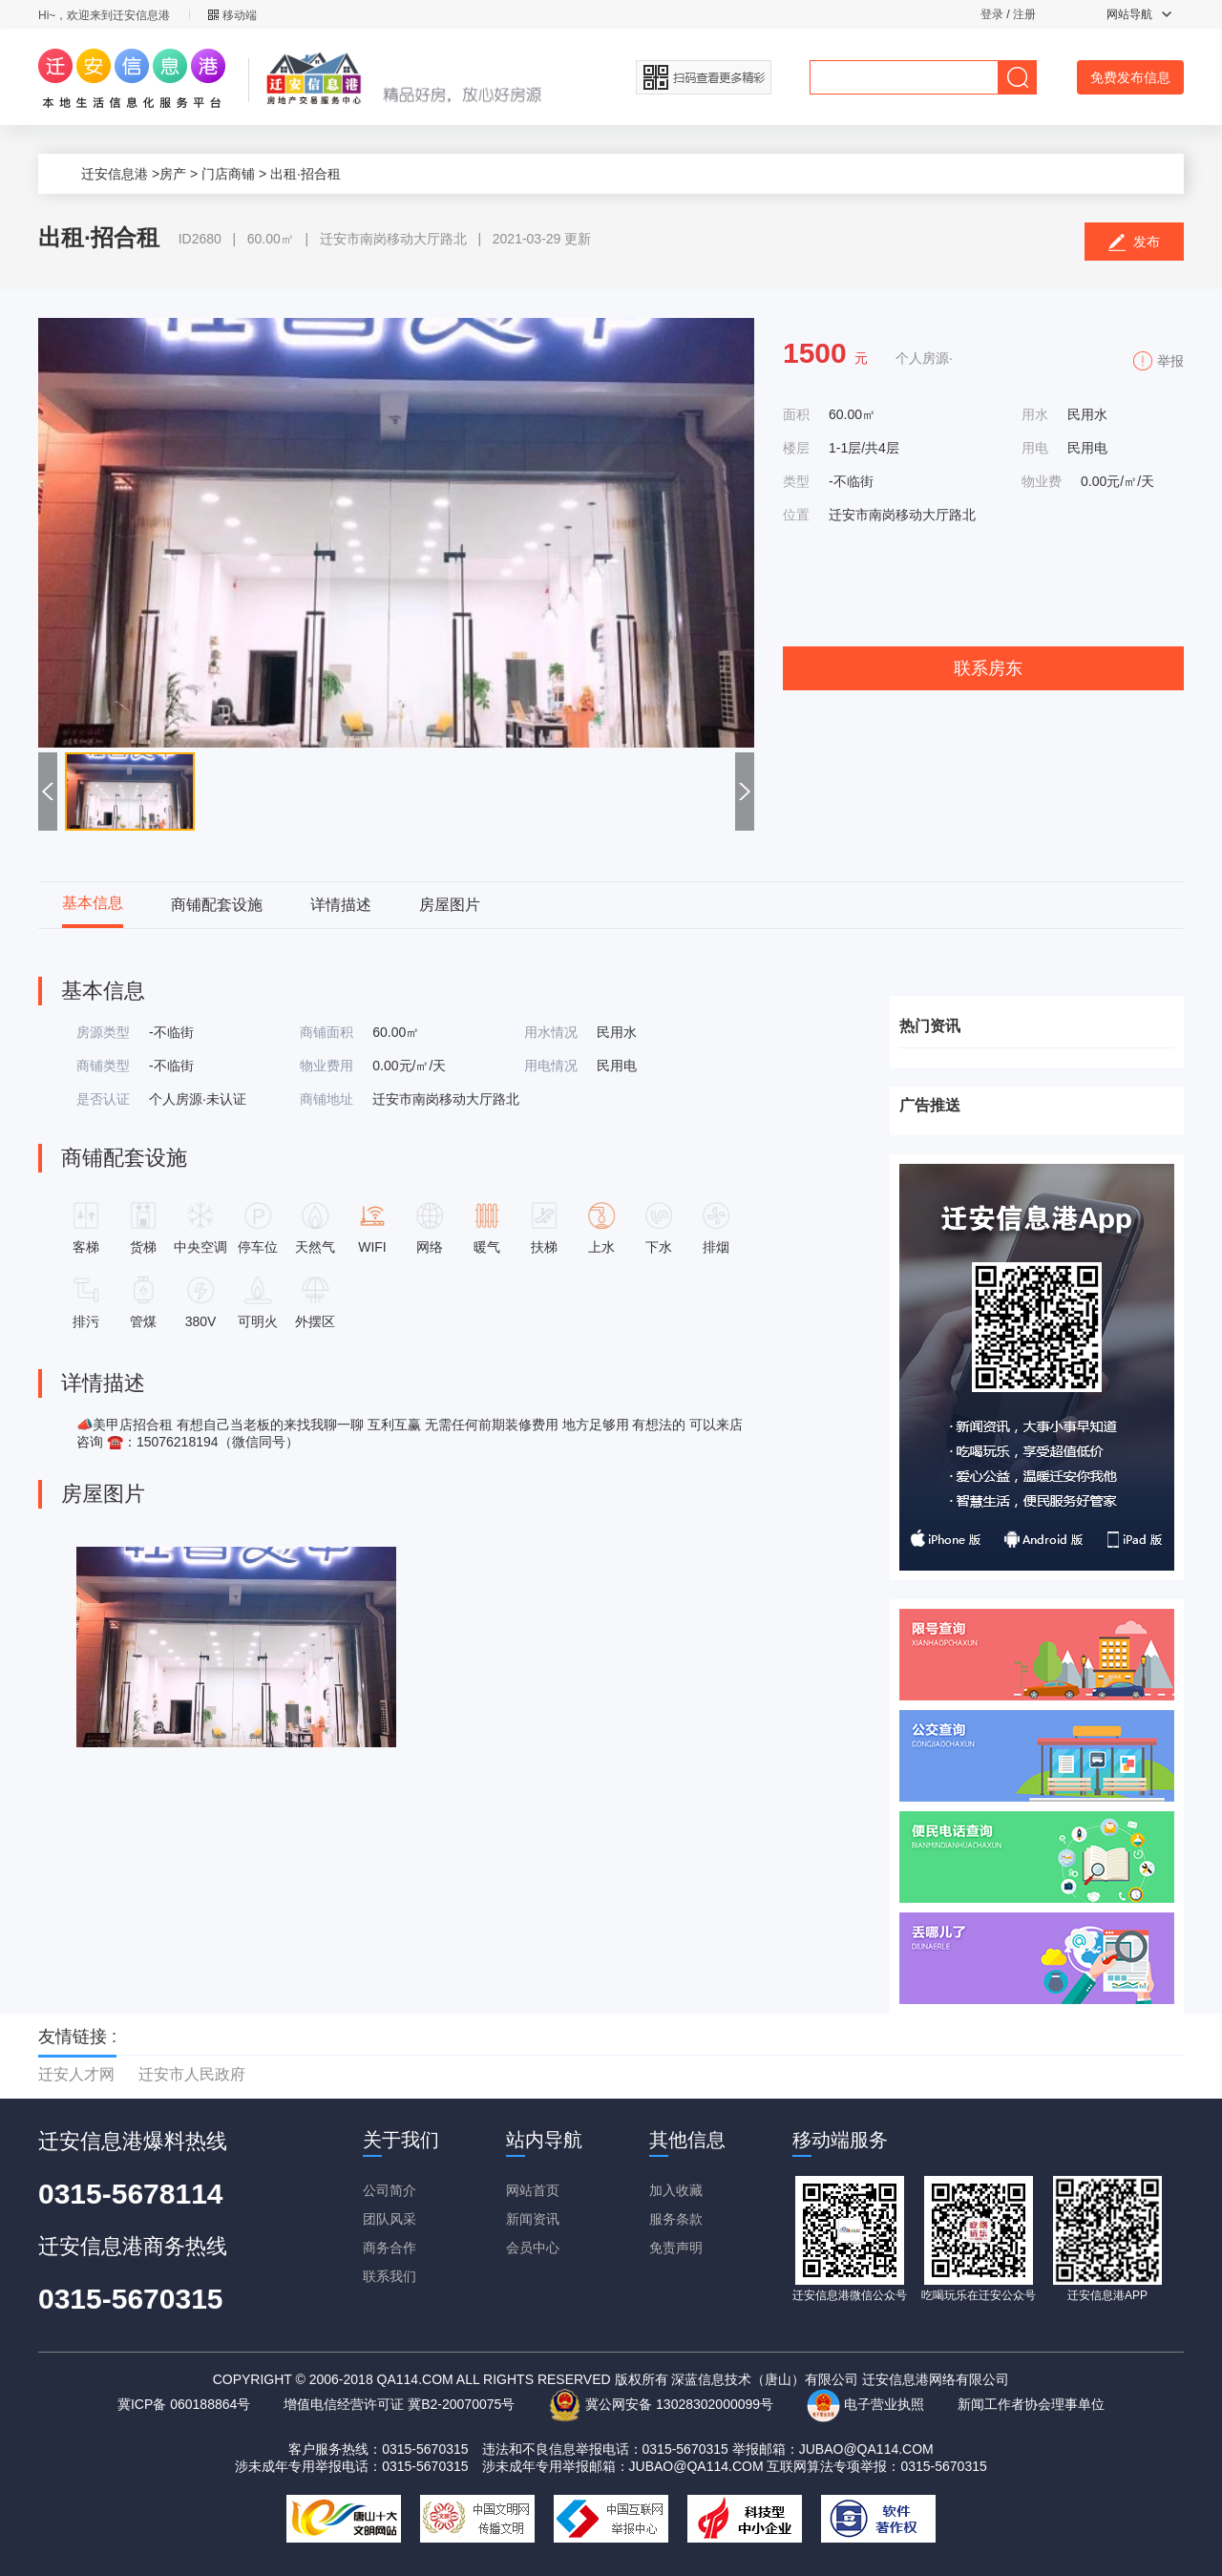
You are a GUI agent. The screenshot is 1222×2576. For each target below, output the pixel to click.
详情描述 (340, 905)
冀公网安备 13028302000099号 (660, 2404)
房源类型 (103, 1032)
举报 (1170, 361)
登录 (991, 14)
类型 (796, 481)
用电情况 (551, 1065)
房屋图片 (449, 905)
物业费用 (326, 1065)
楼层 (796, 447)
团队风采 (389, 2219)
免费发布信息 (1130, 77)
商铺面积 (326, 1032)
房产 (172, 173)
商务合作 (389, 2247)
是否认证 (103, 1099)
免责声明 (676, 2247)
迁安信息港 (114, 173)
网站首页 (532, 2190)
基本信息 (92, 903)
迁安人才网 (76, 2074)
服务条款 (676, 2219)
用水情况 (551, 1032)
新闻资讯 (532, 2219)
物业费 (1042, 481)
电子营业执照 (865, 2404)
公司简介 (389, 2190)
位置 (796, 514)
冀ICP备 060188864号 (183, 2404)
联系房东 (988, 668)
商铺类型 (103, 1065)
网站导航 (1138, 14)
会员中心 (532, 2247)
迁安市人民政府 (191, 2074)
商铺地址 (326, 1099)
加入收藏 (676, 2190)
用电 (1035, 447)
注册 (1024, 14)
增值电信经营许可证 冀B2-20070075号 (399, 2404)
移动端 (232, 15)
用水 (1035, 414)
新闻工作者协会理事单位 (1031, 2404)
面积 (796, 414)
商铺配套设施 (217, 905)
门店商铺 (228, 173)
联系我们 (389, 2276)
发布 (1134, 242)
